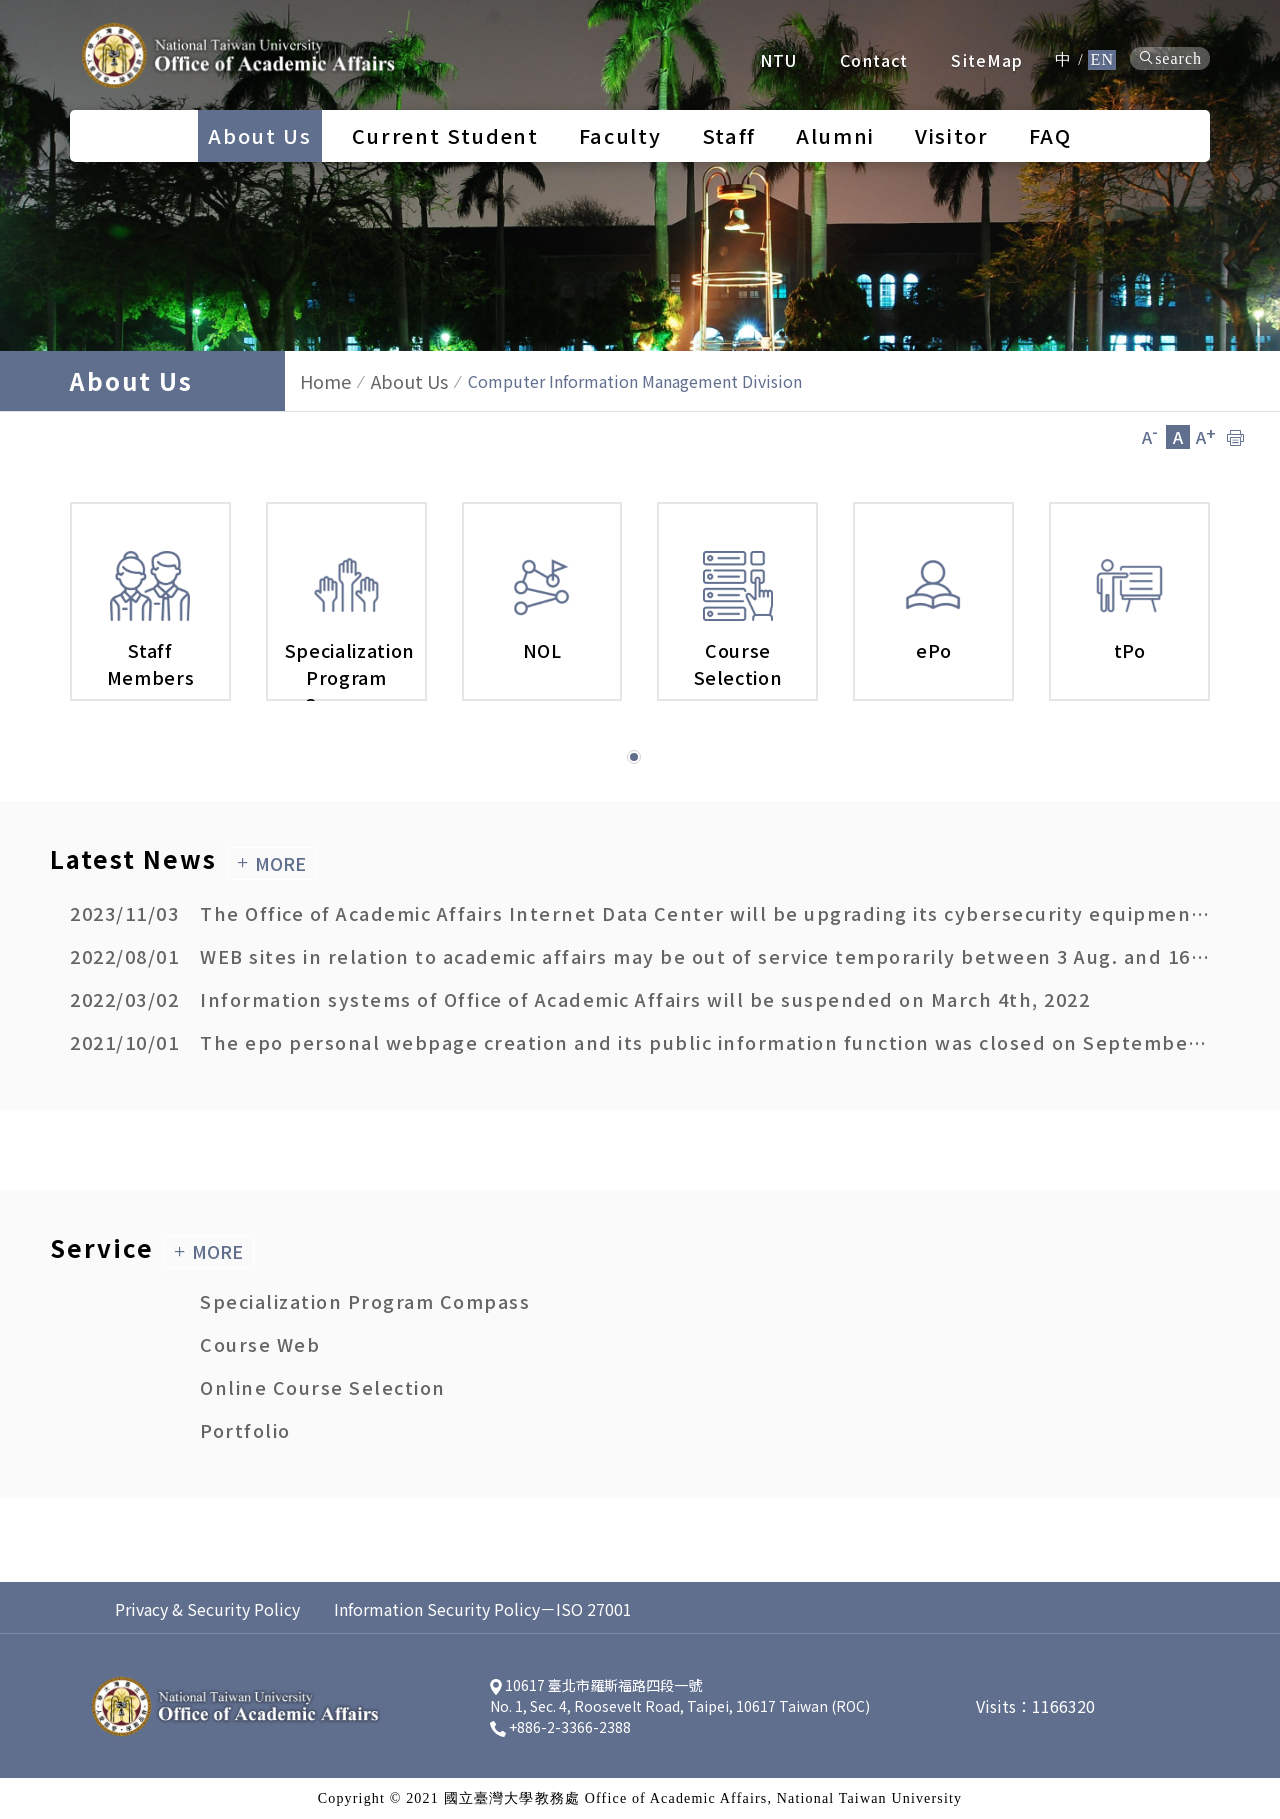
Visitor (952, 135)
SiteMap (987, 60)
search (1170, 58)
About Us (259, 135)
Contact (874, 60)
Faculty (620, 135)
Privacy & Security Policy (207, 1609)
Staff (729, 135)
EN (1102, 59)
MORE (271, 863)
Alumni (835, 135)
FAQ (1050, 135)
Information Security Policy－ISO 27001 (483, 1609)
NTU (779, 60)
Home (325, 381)
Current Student (445, 135)
